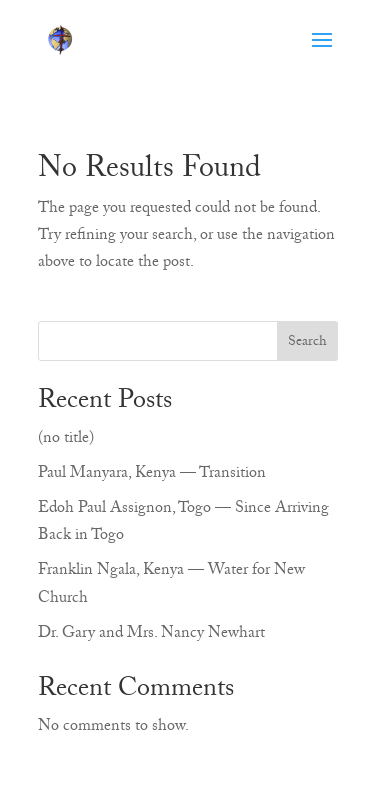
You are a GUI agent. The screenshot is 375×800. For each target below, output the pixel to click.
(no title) (66, 440)
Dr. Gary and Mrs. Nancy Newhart (151, 635)
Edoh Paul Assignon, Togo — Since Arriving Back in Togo (183, 523)
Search (307, 343)
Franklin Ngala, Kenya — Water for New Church (171, 585)
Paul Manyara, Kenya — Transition (152, 475)
